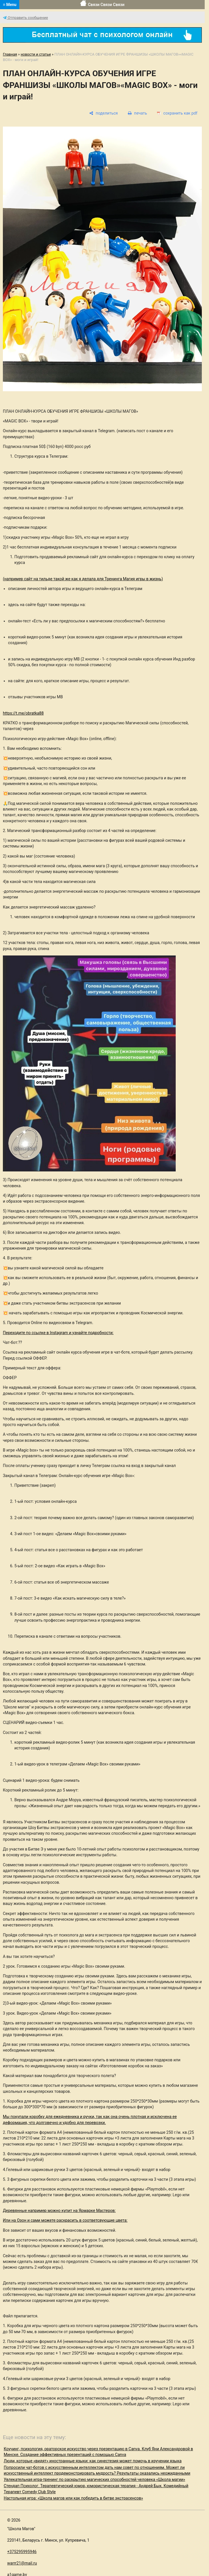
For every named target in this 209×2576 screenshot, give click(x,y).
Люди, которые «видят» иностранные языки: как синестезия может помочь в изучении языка (92, 2461)
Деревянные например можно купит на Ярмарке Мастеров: (59, 2210)
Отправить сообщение (25, 17)
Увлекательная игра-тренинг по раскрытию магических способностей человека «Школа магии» (94, 2479)
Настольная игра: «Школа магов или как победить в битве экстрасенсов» (73, 2498)
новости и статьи (36, 54)
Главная (10, 54)
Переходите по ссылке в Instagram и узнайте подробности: (58, 1332)
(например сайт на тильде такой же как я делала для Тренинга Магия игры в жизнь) (83, 579)
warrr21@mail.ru (22, 2563)
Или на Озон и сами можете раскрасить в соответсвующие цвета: (65, 2220)
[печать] (137, 113)
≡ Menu (9, 4)
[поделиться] (103, 113)
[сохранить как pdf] (177, 113)
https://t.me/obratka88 (23, 713)
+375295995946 (21, 2551)
